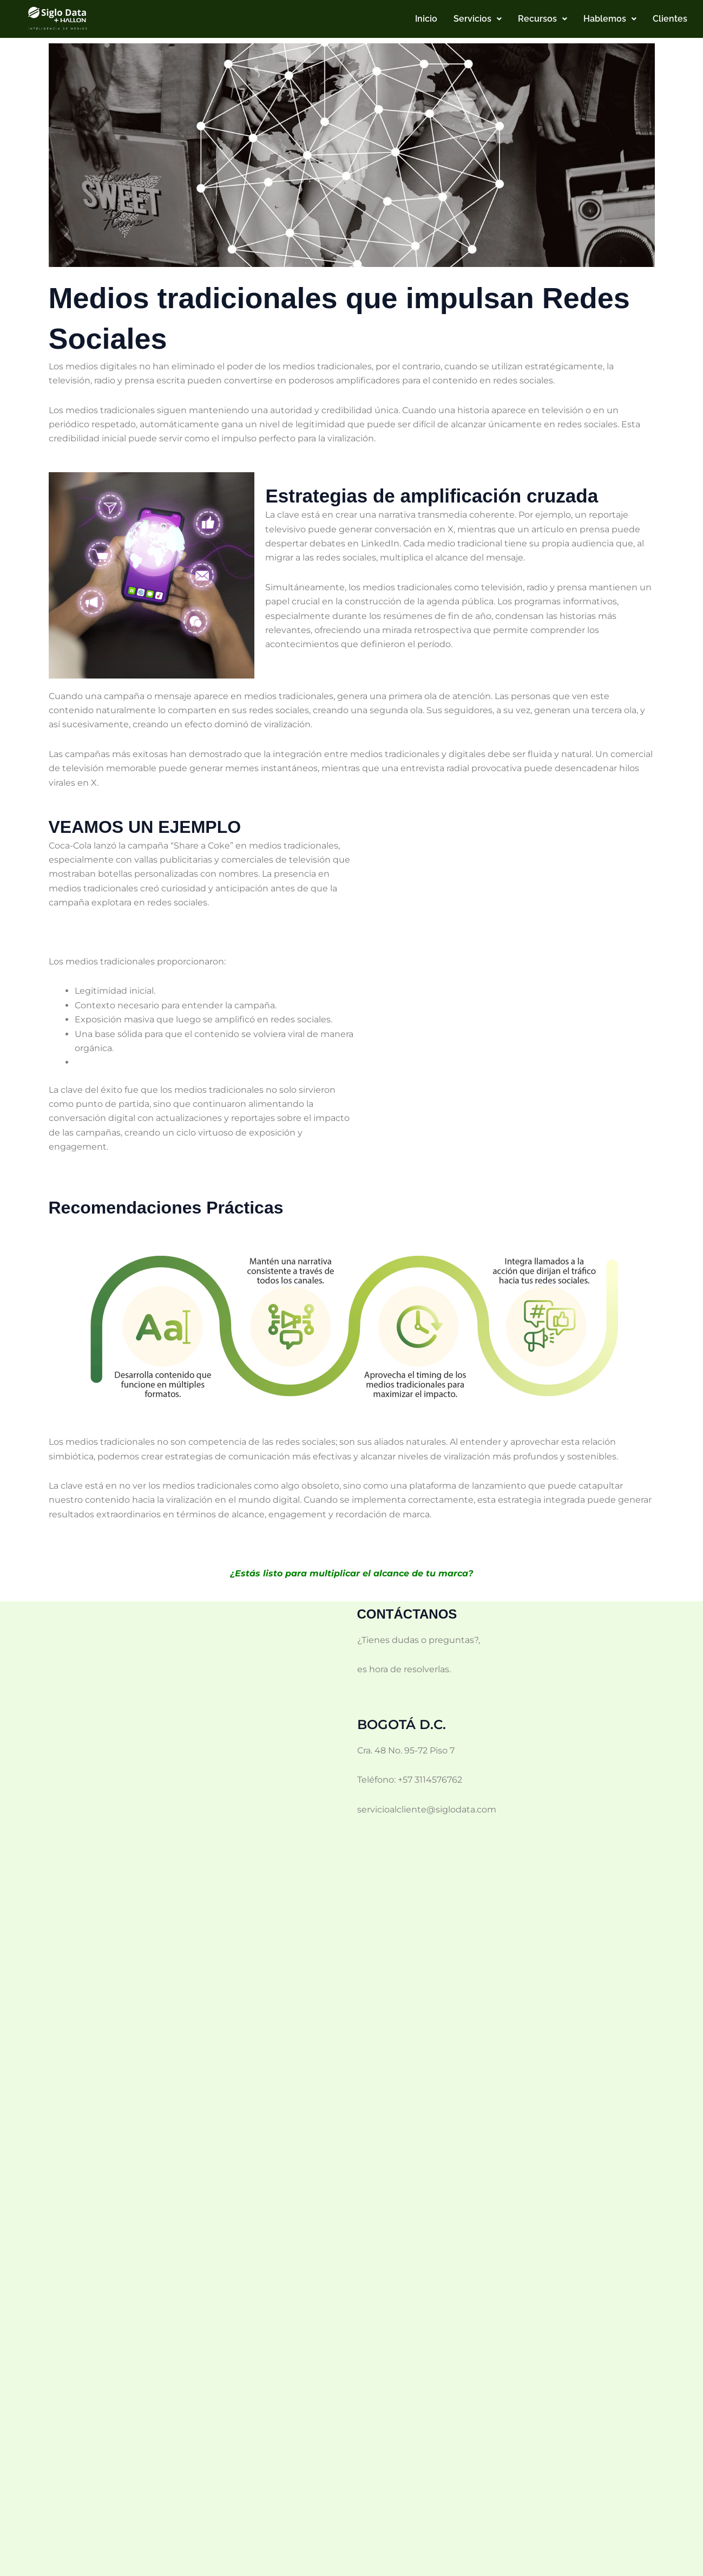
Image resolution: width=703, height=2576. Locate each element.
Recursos (542, 19)
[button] (477, 18)
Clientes (670, 19)
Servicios (478, 19)
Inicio (426, 19)
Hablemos (609, 19)
